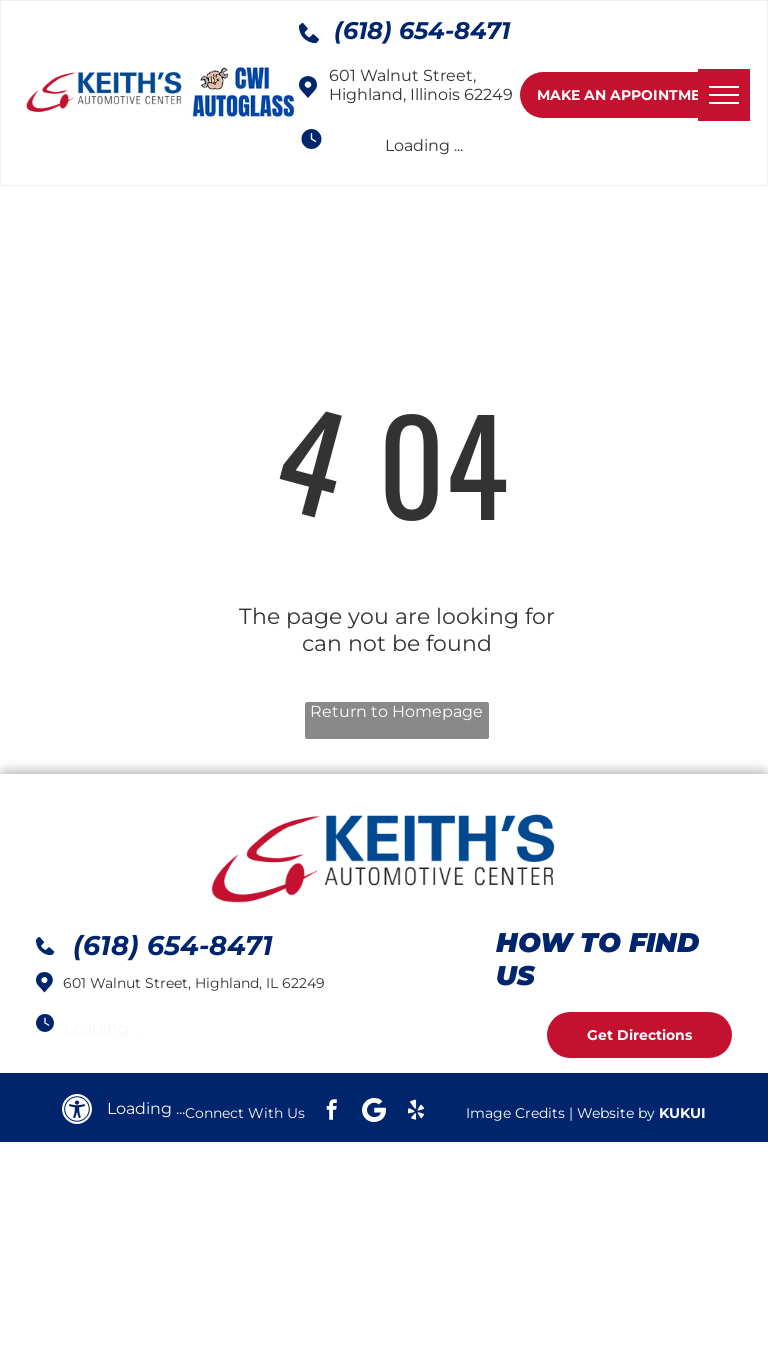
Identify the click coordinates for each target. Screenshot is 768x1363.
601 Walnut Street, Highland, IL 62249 (194, 983)
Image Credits (515, 1113)
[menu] (724, 95)
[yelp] (416, 1112)
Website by (616, 1113)
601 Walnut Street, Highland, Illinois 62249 (421, 85)
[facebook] (332, 1112)
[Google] (374, 1112)
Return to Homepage (396, 711)
